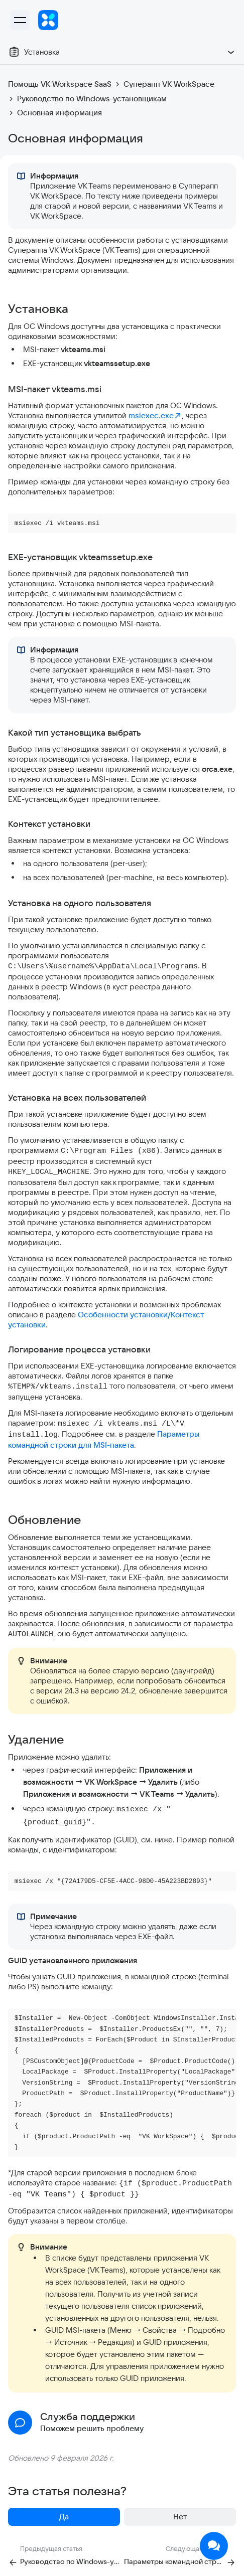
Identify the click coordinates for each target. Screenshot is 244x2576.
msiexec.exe (155, 415)
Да (64, 2516)
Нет (180, 2516)
